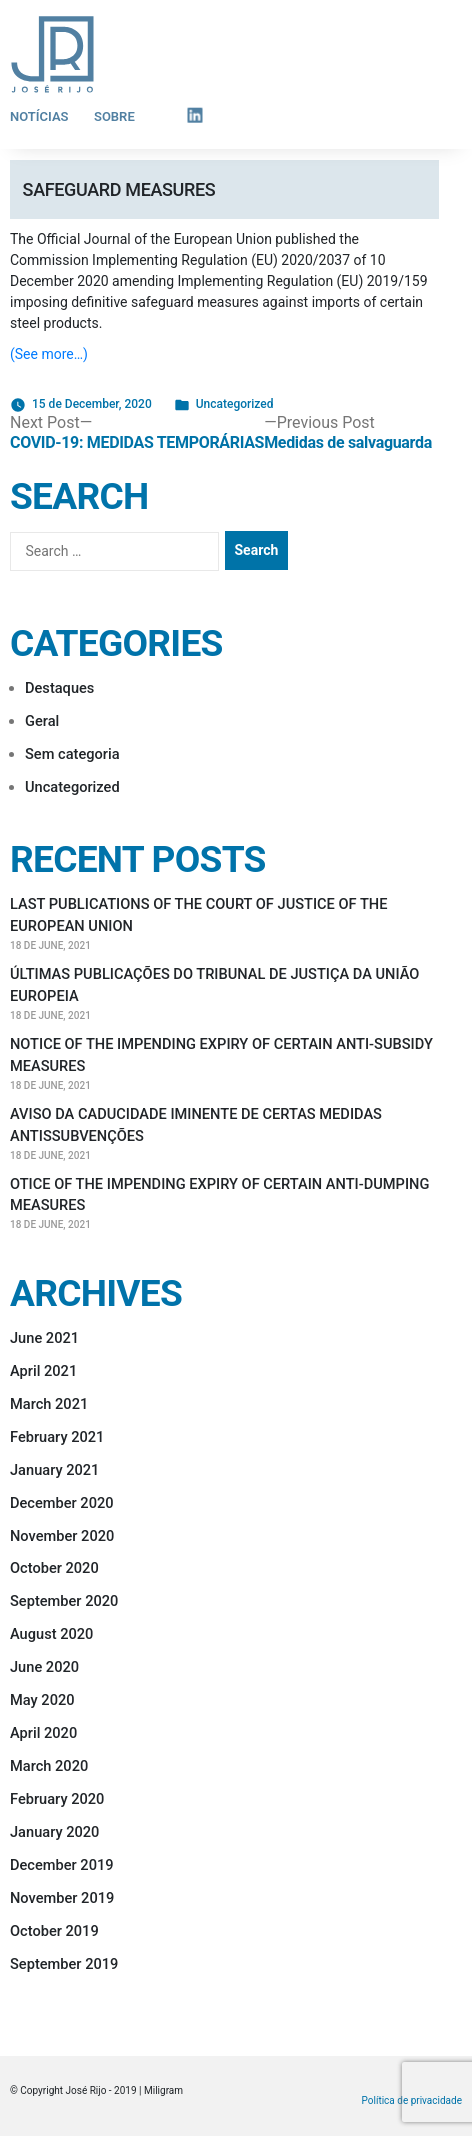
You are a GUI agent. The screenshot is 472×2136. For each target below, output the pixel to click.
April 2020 (43, 1733)
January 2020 (54, 1832)
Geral (42, 721)
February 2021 (57, 1437)
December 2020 (62, 1503)
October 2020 (54, 1568)
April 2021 (43, 1371)
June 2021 (44, 1338)
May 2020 (42, 1700)
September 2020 (64, 1601)
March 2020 (49, 1766)
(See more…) (49, 354)
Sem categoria (72, 754)
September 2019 (64, 1964)
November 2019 (62, 1898)
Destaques (59, 688)
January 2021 (54, 1470)
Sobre (114, 116)
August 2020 (51, 1634)
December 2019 (62, 1865)
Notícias (39, 116)
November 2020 (62, 1536)
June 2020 (44, 1667)
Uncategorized (235, 404)
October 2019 (54, 1931)
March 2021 (49, 1404)
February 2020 (57, 1799)
